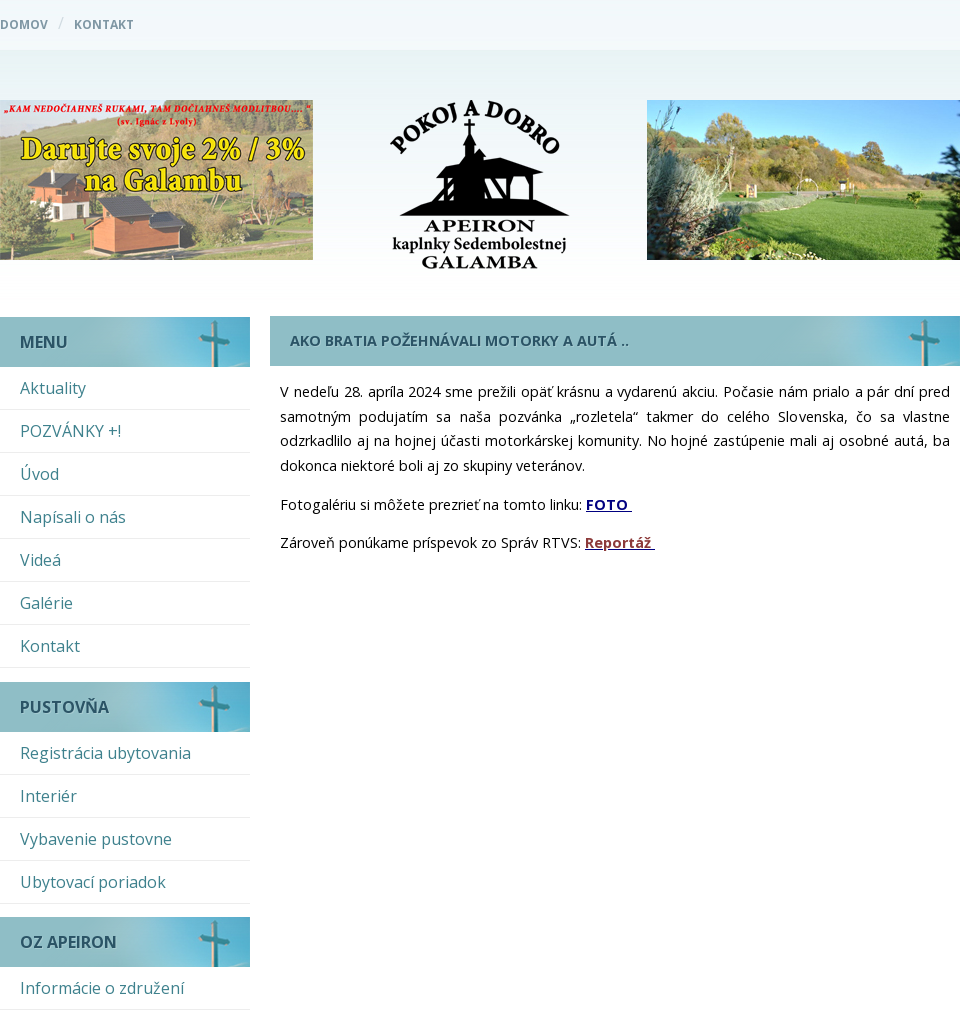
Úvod (39, 474)
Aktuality (53, 388)
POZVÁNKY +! (70, 431)
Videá (40, 560)
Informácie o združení (102, 988)
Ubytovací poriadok (93, 882)
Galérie (46, 603)
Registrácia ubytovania (105, 753)
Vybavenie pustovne (96, 839)
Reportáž (618, 542)
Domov (24, 24)
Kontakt (104, 24)
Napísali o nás (73, 517)
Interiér (48, 796)
